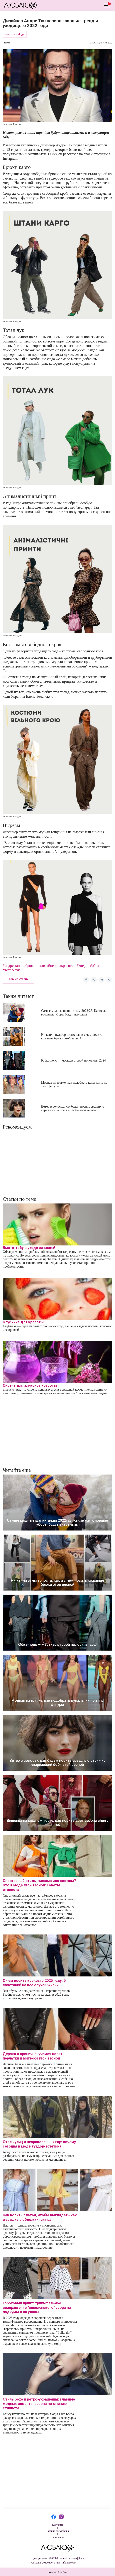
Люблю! (7, 42)
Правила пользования (57, 2531)
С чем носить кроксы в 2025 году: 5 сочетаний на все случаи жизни (34, 1982)
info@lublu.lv (69, 2562)
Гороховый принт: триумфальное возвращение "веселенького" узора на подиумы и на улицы (37, 2307)
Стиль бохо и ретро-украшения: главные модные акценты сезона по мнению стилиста (39, 2403)
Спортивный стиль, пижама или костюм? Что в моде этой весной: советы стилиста (39, 1885)
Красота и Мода (14, 34)
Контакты (57, 2524)
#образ (95, 966)
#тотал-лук (11, 970)
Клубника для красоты (23, 1322)
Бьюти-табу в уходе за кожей (29, 1247)
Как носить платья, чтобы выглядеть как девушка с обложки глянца (40, 2217)
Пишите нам (57, 2537)
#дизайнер (47, 966)
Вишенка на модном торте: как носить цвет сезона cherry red (57, 1822)
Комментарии (18, 979)
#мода (81, 966)
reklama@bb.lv (76, 2558)
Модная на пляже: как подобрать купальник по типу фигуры (57, 1702)
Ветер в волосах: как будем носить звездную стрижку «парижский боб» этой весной (72, 1108)
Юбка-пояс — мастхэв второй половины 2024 (73, 1060)
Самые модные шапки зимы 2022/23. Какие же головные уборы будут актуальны (74, 1012)
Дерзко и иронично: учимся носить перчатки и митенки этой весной (34, 2056)
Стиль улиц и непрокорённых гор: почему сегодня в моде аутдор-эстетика (39, 2144)
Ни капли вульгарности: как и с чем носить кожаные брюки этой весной (71, 1036)
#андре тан (11, 966)
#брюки (29, 966)
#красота (66, 966)
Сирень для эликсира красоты (30, 1385)
